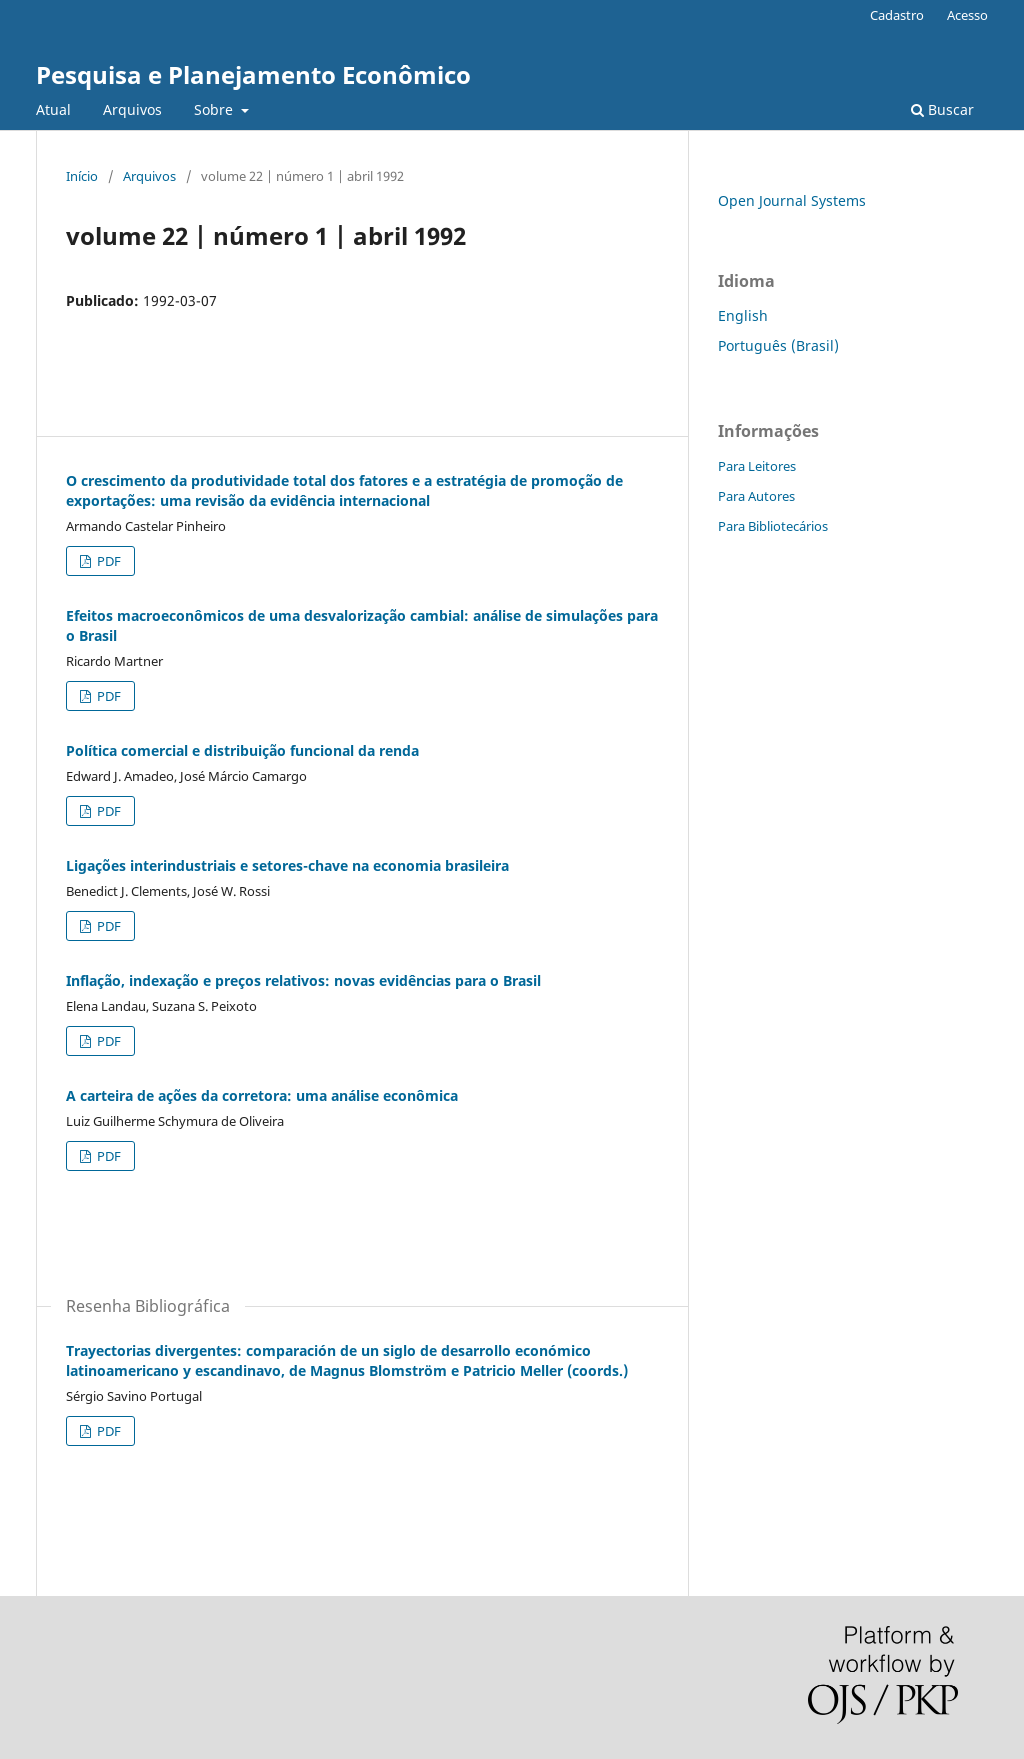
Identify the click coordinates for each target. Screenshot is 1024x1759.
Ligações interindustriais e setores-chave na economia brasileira (287, 865)
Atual (53, 109)
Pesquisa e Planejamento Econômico (253, 74)
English (743, 315)
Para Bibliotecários (773, 526)
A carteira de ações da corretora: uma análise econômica (262, 1095)
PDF (107, 561)
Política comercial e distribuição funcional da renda (242, 750)
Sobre (215, 109)
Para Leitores (757, 466)
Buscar (942, 109)
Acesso (967, 15)
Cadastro (897, 15)
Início (82, 176)
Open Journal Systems (792, 200)
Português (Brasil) (778, 345)
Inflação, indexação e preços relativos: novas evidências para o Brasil (303, 980)
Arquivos (132, 109)
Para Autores (756, 496)
